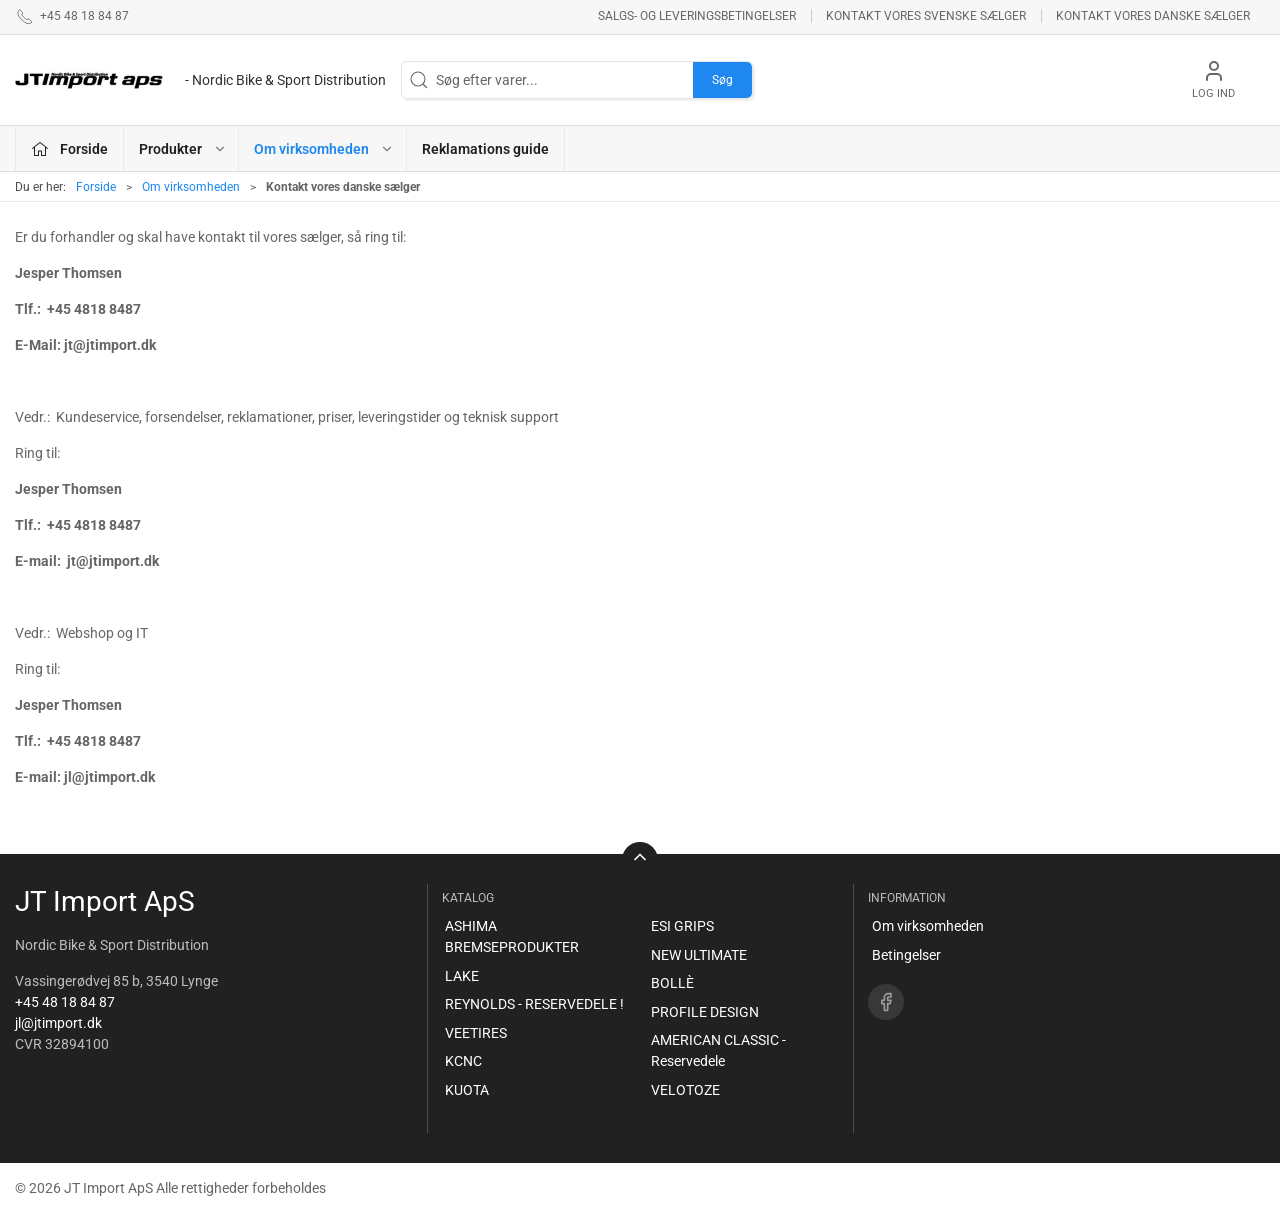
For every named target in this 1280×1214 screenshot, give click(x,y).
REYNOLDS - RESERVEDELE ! (534, 1004)
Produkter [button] (183, 149)
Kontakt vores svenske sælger (926, 16)
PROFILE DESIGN (705, 1012)
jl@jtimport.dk (58, 1023)
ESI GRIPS (682, 926)
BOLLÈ (672, 983)
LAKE (462, 976)
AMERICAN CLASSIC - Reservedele (718, 1050)
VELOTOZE (685, 1090)
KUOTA (467, 1090)
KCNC (463, 1061)
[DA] (200, 80)
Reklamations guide (485, 149)
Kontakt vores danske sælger (1153, 16)
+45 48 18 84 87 (65, 1002)
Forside (96, 187)
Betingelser (906, 955)
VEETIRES (476, 1033)
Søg (722, 80)
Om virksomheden (191, 187)
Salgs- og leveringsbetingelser (697, 16)
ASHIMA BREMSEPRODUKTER (512, 936)
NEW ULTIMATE (699, 955)
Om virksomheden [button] (324, 149)
